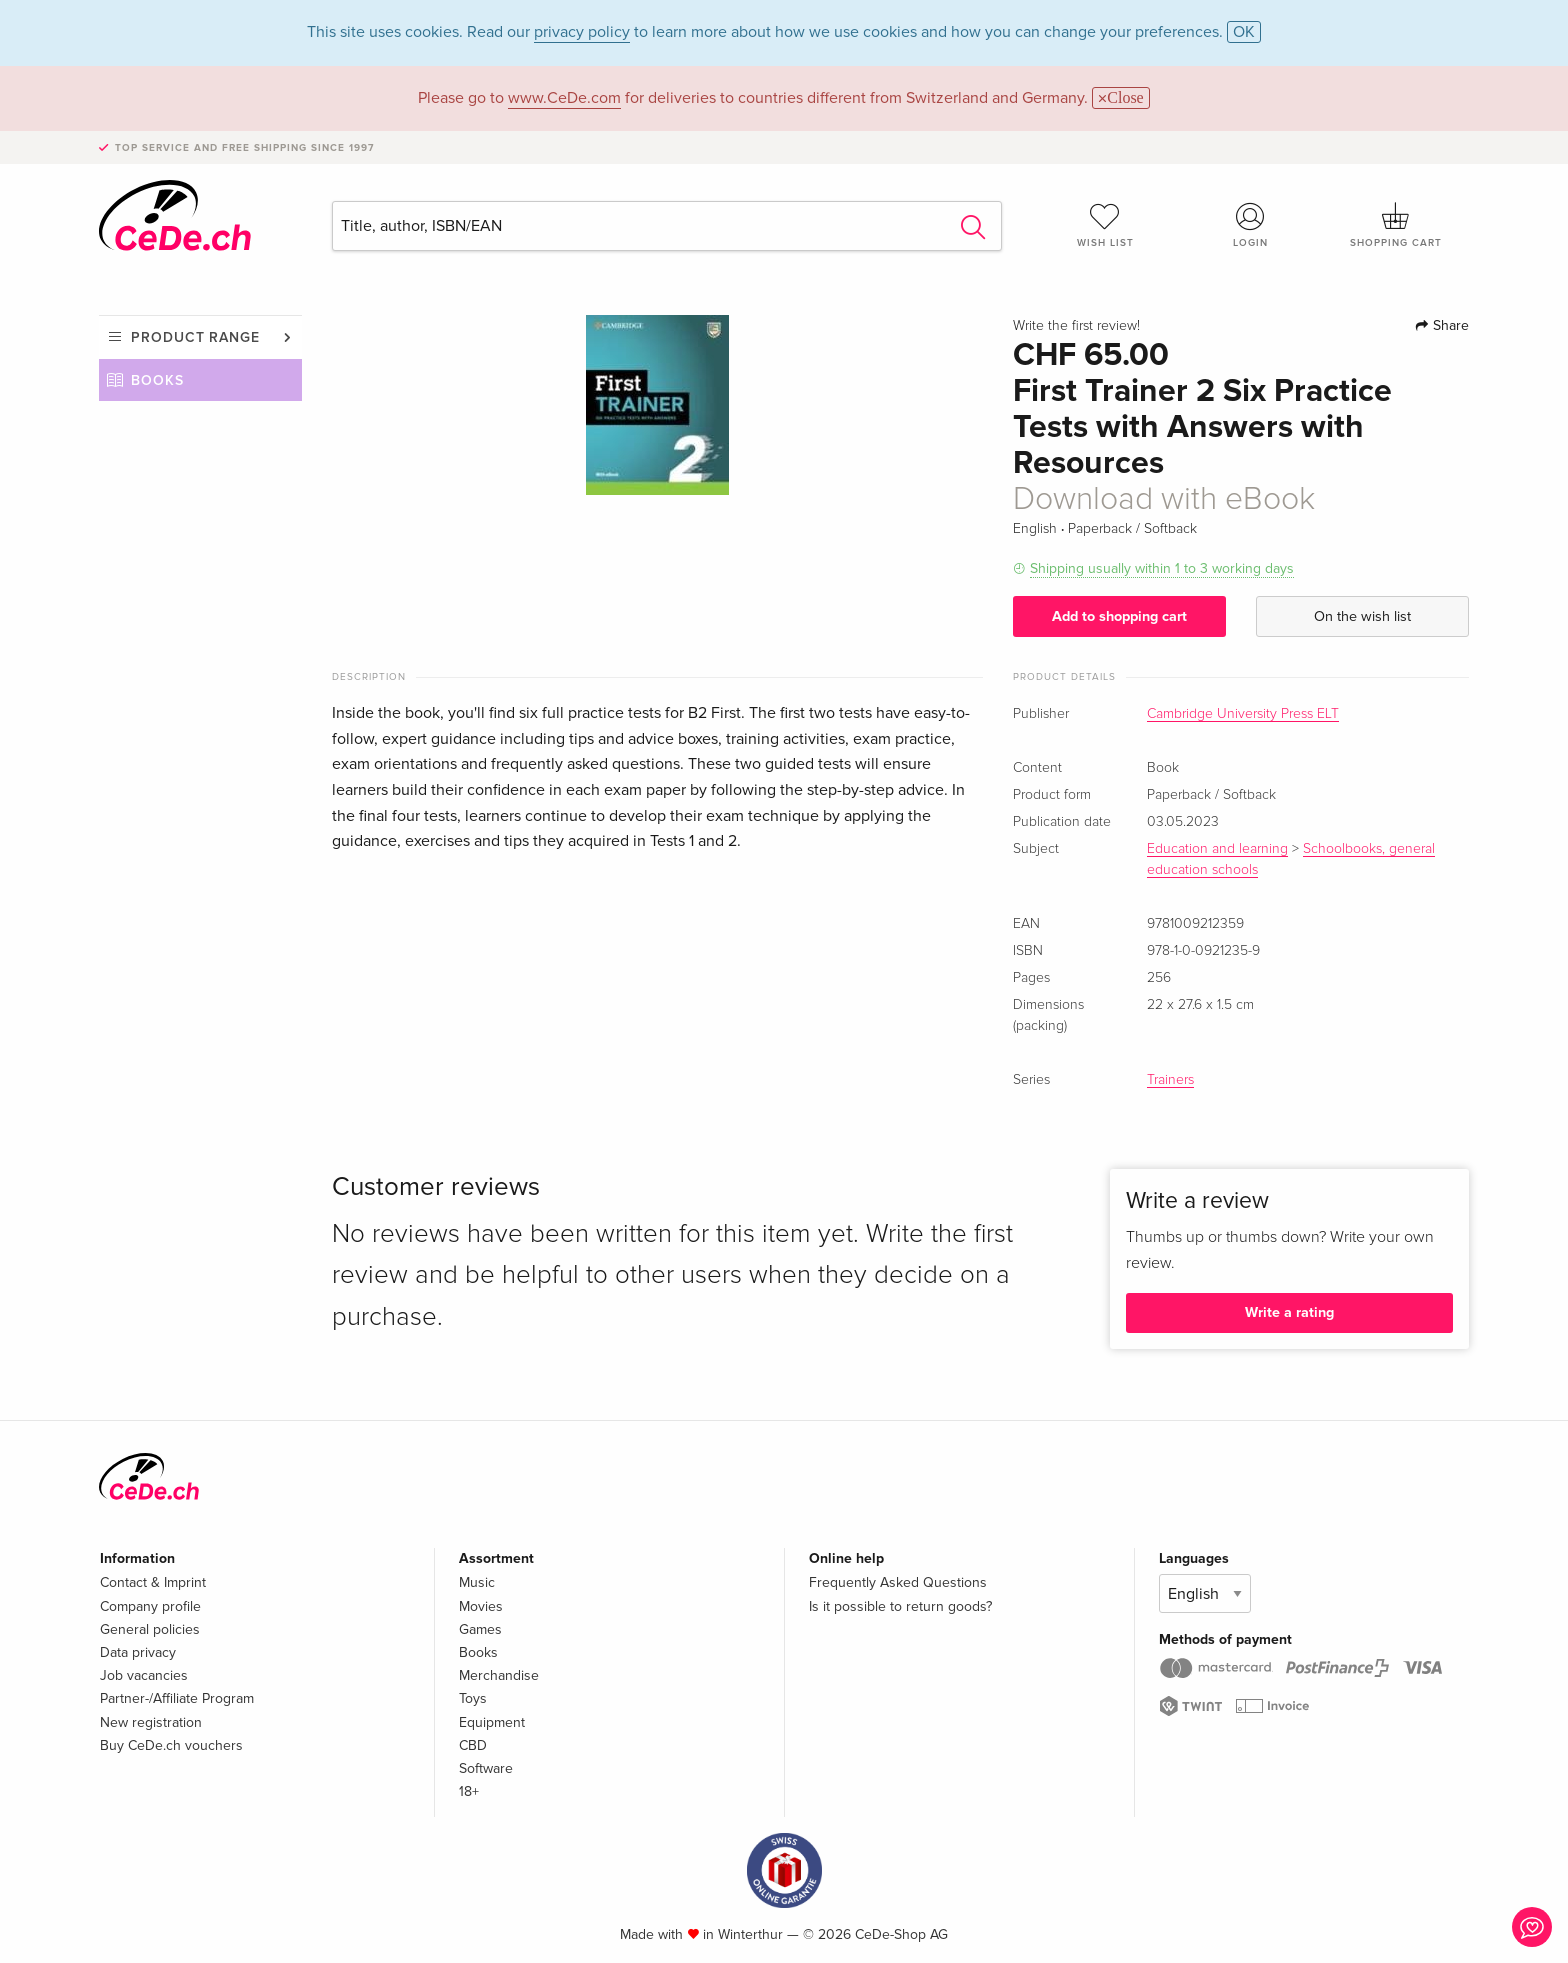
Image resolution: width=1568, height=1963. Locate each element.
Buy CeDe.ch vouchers (171, 1745)
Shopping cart (1396, 225)
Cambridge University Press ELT (1243, 714)
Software (486, 1768)
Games (480, 1629)
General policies (150, 1629)
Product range (195, 337)
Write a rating (1289, 1312)
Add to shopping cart (1119, 616)
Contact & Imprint (153, 1582)
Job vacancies (144, 1675)
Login (1251, 225)
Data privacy (138, 1652)
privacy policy (582, 32)
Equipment (492, 1722)
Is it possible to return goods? (900, 1606)
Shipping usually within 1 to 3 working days (1162, 568)
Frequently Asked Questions (898, 1582)
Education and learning (1217, 849)
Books (157, 380)
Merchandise (499, 1675)
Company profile (150, 1606)
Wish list (1105, 225)
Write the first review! (1076, 326)
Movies (481, 1606)
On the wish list (1362, 616)
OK (1244, 32)
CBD (473, 1745)
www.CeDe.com (564, 98)
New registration (151, 1722)
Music (477, 1582)
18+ (469, 1791)
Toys (473, 1698)
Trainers (1170, 1080)
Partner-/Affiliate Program (177, 1698)
